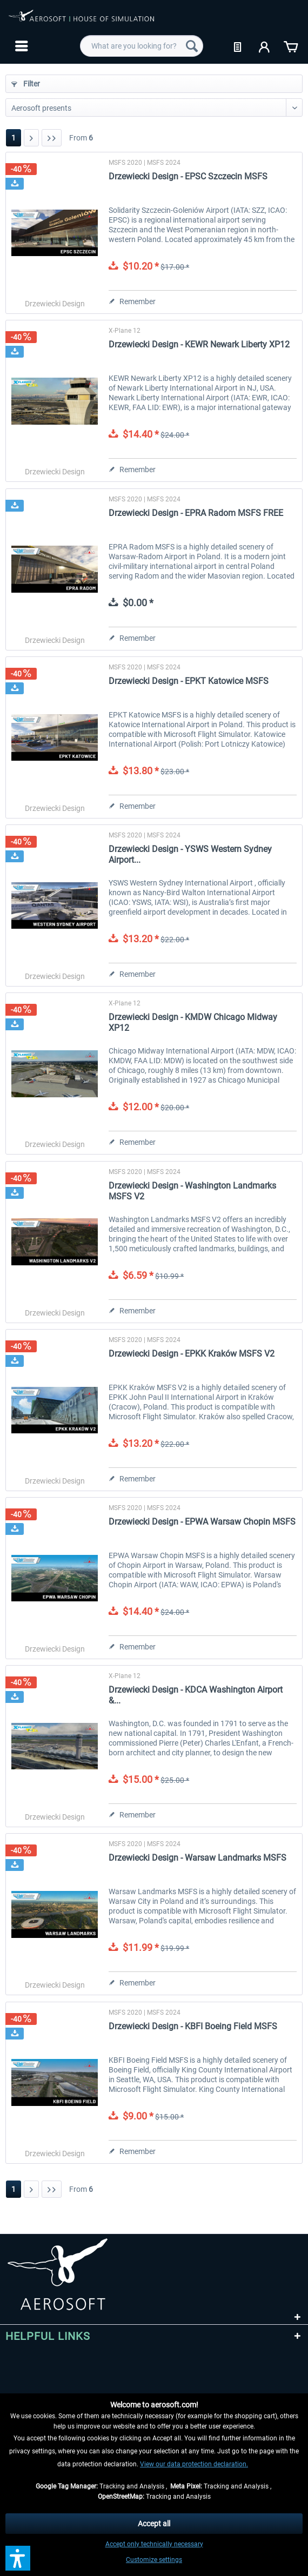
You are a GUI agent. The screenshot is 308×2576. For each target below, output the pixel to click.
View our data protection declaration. (194, 2464)
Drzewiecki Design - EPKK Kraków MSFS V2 (191, 1354)
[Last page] (52, 137)
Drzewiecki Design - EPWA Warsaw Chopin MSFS (202, 1522)
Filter (25, 83)
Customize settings (154, 2560)
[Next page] (31, 137)
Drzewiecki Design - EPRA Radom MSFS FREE (196, 513)
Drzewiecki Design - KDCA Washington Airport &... (196, 1695)
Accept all (154, 2523)
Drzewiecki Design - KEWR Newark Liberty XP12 (199, 344)
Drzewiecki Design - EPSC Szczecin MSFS (188, 176)
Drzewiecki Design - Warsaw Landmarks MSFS (197, 1858)
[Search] (191, 46)
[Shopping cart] (291, 46)
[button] (17, 2558)
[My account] (265, 46)
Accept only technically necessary (154, 2544)
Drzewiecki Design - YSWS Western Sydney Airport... (190, 854)
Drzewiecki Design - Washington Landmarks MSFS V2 (192, 1191)
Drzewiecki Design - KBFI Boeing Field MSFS (193, 2026)
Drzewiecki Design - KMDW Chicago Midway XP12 (193, 1022)
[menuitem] (20, 46)
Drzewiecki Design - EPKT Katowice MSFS (189, 681)
